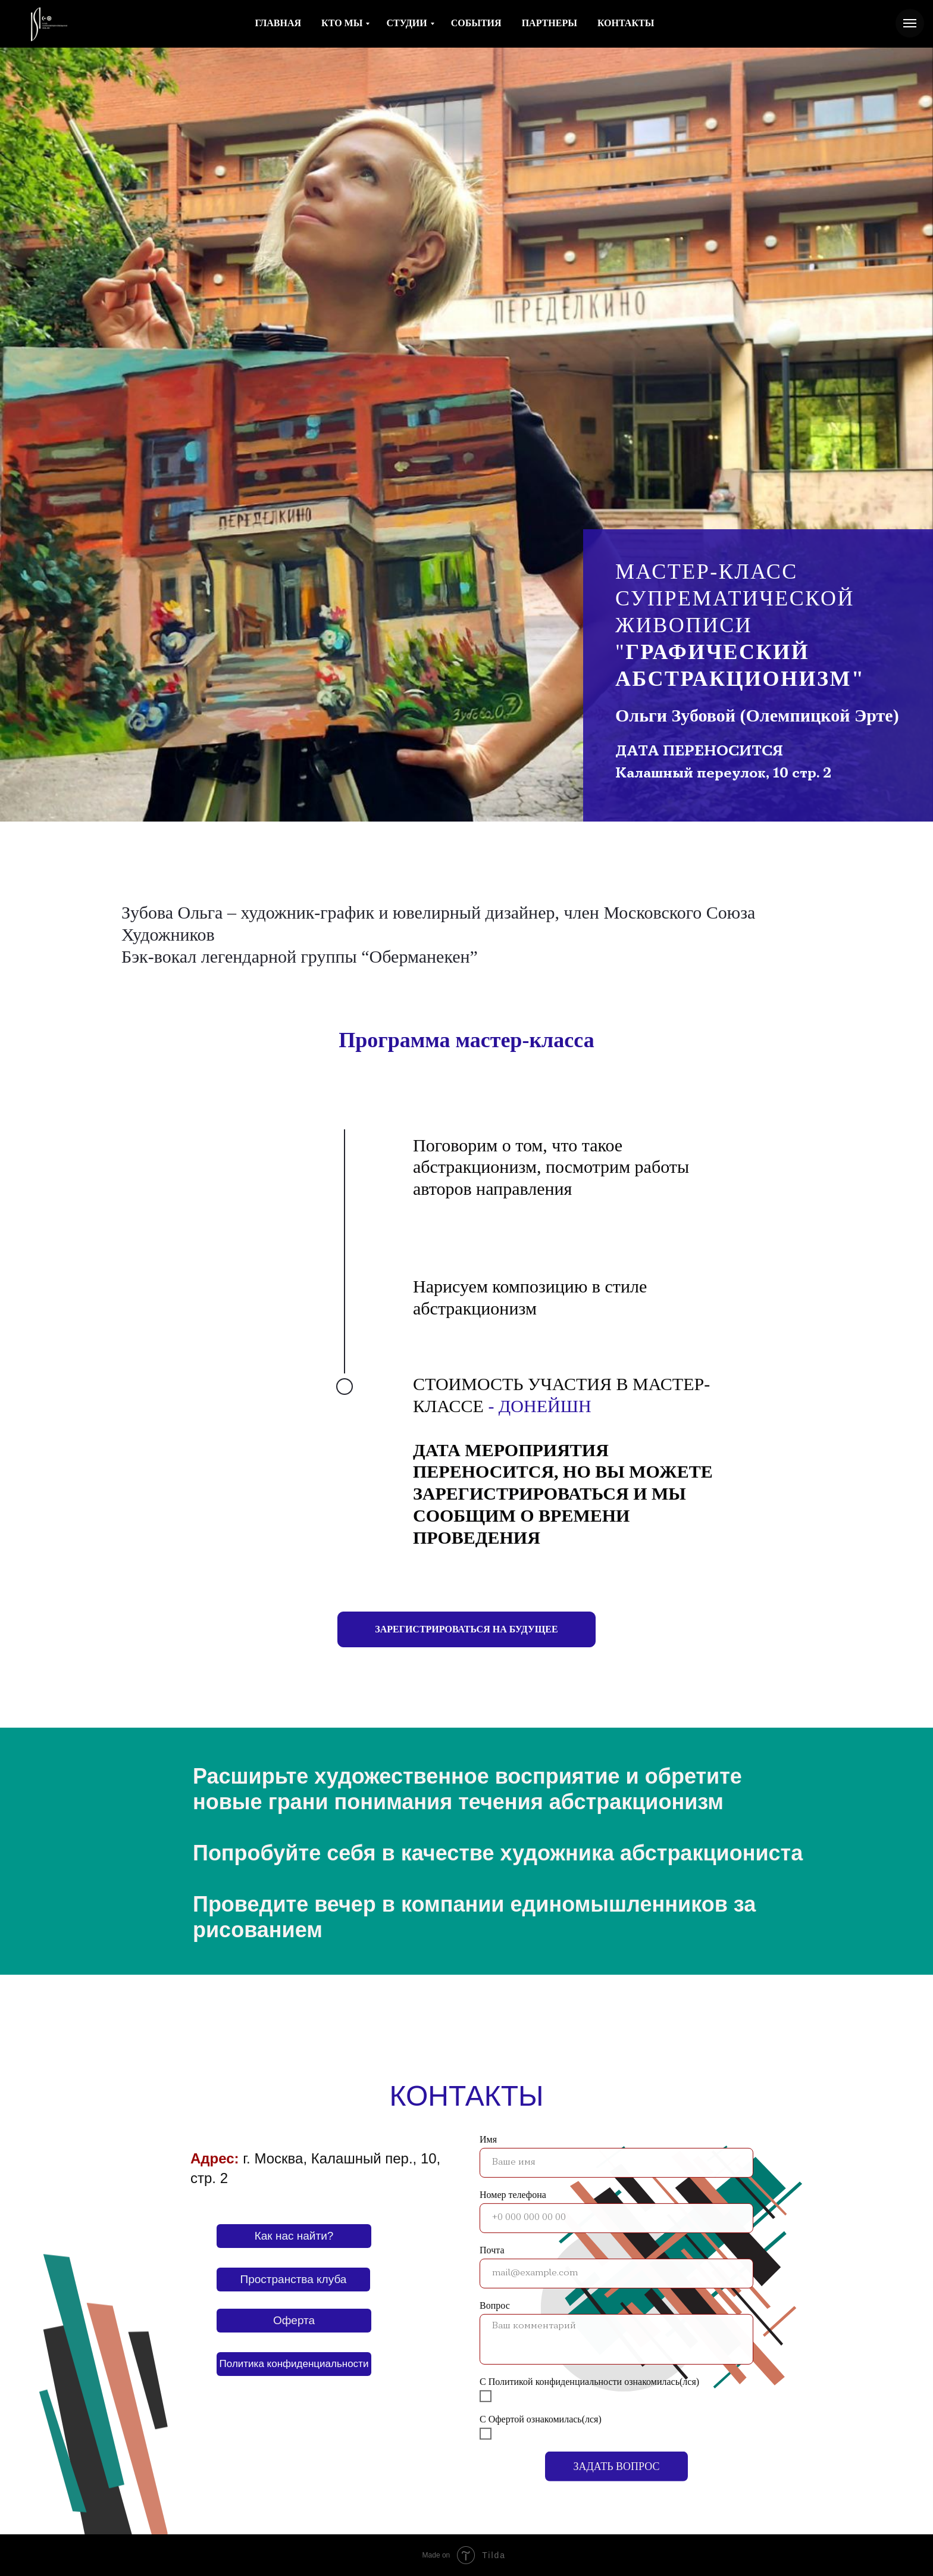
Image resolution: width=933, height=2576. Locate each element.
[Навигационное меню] (909, 23)
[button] (466, 1629)
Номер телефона (513, 2176)
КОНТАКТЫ (626, 23)
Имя (488, 2121)
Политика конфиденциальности (294, 2363)
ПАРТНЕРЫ (549, 23)
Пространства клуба (293, 2279)
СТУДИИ (406, 23)
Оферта (294, 2320)
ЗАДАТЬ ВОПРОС (616, 2448)
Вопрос (495, 2287)
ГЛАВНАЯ (278, 23)
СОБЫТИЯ (476, 23)
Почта (492, 2232)
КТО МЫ (341, 23)
